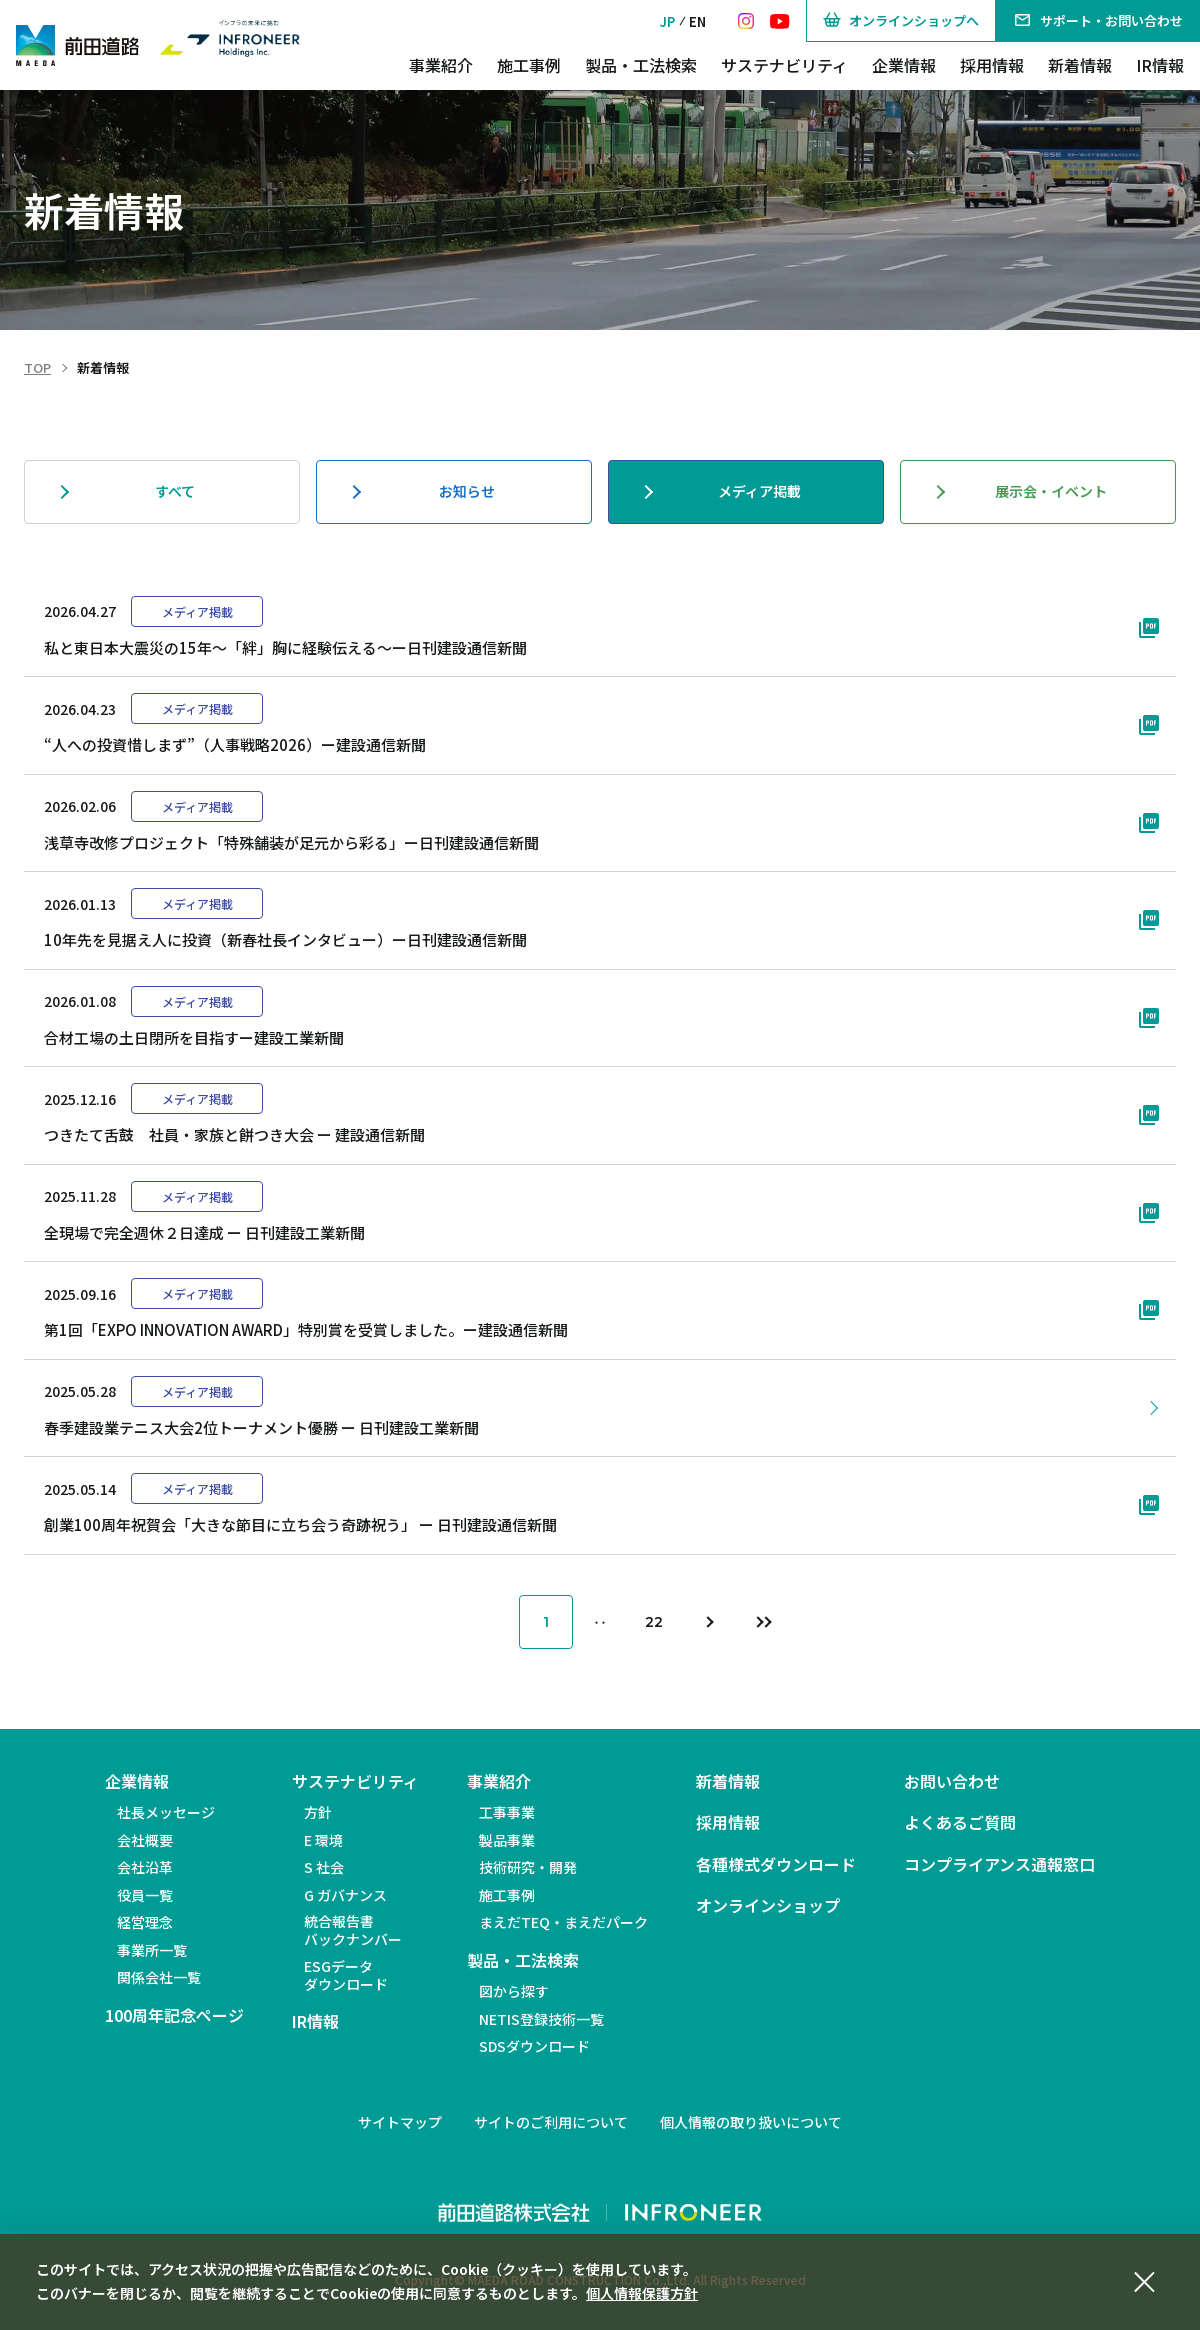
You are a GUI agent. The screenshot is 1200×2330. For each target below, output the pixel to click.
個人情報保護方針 (642, 2293)
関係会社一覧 (159, 1977)
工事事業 (507, 1812)
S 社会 (324, 1867)
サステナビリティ (784, 65)
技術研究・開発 (528, 1867)
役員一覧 (145, 1895)
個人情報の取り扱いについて (751, 2122)
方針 (318, 1812)
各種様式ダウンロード (776, 1864)
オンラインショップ (768, 1905)
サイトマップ (400, 2122)
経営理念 (145, 1922)
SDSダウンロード (534, 2046)
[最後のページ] (762, 1622)
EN (697, 21)
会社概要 (145, 1840)
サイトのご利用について (551, 2122)
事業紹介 (441, 65)
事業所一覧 (152, 1950)
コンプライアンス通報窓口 (999, 1864)
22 (654, 1622)
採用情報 (992, 65)
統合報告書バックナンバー (353, 1930)
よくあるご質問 (960, 1822)
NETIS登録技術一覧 (541, 2019)
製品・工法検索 (641, 65)
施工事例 (529, 65)
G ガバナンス (345, 1895)
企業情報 (904, 65)
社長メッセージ (166, 1812)
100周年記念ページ (174, 2015)
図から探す (514, 1991)
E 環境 (323, 1840)
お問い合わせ (952, 1781)
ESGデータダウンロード (346, 1975)
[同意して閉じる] (1144, 2279)
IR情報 (1160, 65)
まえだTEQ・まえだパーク (563, 1922)
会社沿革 (145, 1867)
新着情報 (1080, 65)
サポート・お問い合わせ (1098, 21)
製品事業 (507, 1840)
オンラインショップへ (901, 21)
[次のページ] (708, 1622)
